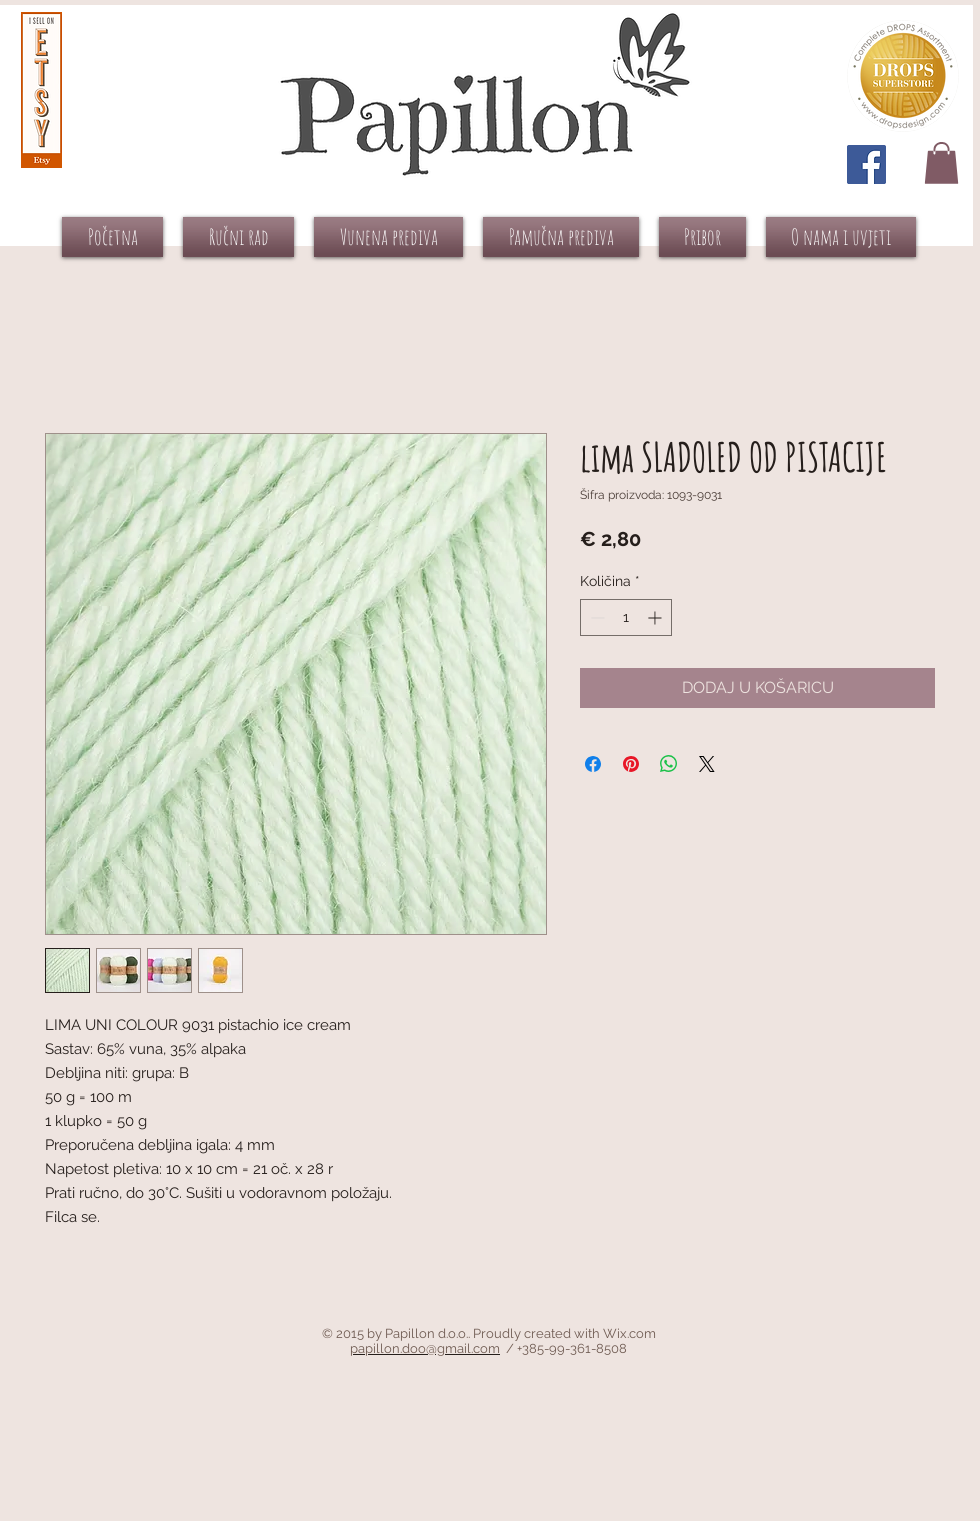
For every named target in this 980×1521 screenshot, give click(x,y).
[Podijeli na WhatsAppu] (669, 764)
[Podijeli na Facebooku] (593, 764)
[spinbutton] (626, 617)
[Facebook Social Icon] (866, 164)
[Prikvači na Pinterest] (631, 764)
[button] (941, 163)
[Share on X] (707, 764)
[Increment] (656, 617)
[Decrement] (595, 617)
